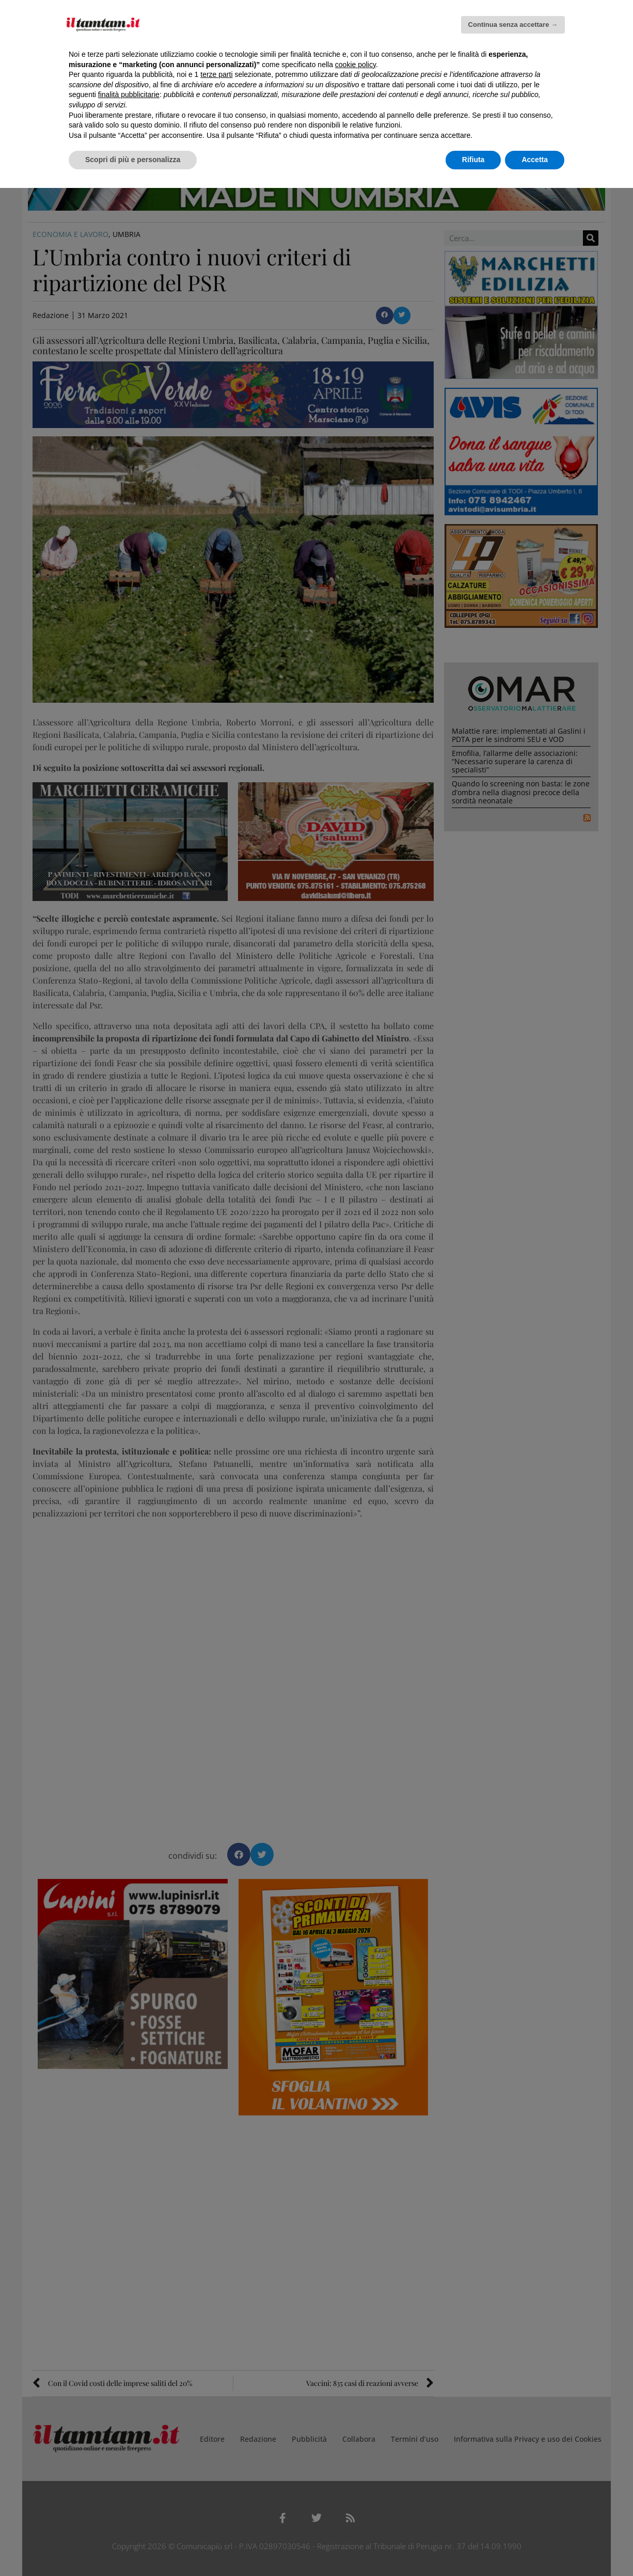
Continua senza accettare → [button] (513, 24)
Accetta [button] (534, 159)
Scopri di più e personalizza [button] (132, 159)
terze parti (216, 74)
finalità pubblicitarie (129, 94)
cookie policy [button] (355, 64)
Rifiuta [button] (473, 159)
